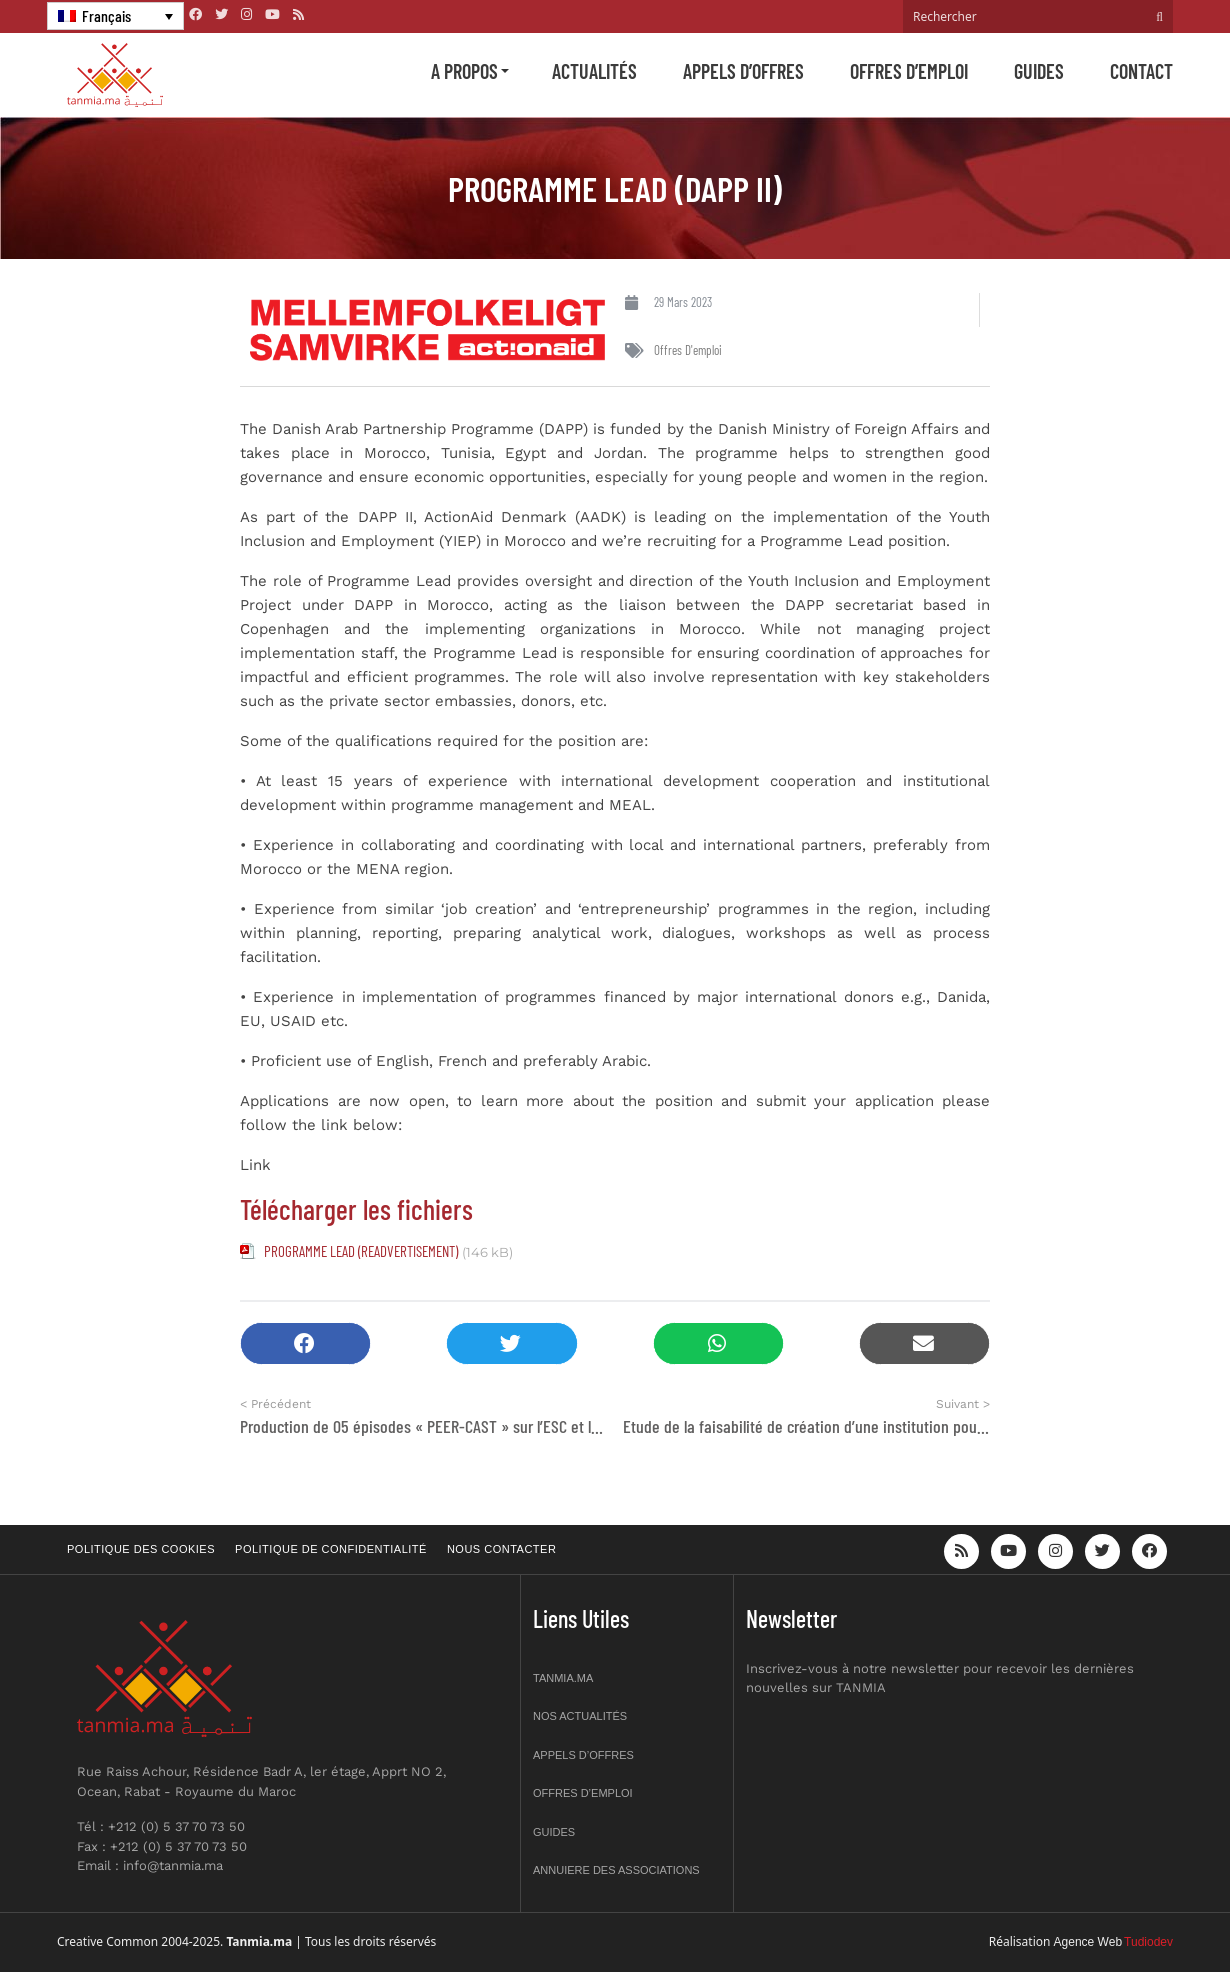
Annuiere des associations (616, 1870)
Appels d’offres (743, 71)
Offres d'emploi (688, 350)
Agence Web (1088, 1942)
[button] (305, 1343)
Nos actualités (580, 1716)
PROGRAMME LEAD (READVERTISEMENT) (361, 1251)
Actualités (594, 71)
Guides (1039, 71)
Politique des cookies (141, 1549)
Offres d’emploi (909, 71)
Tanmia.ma (563, 1678)
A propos (464, 71)
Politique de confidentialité (331, 1549)
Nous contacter (501, 1549)
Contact (1141, 71)
